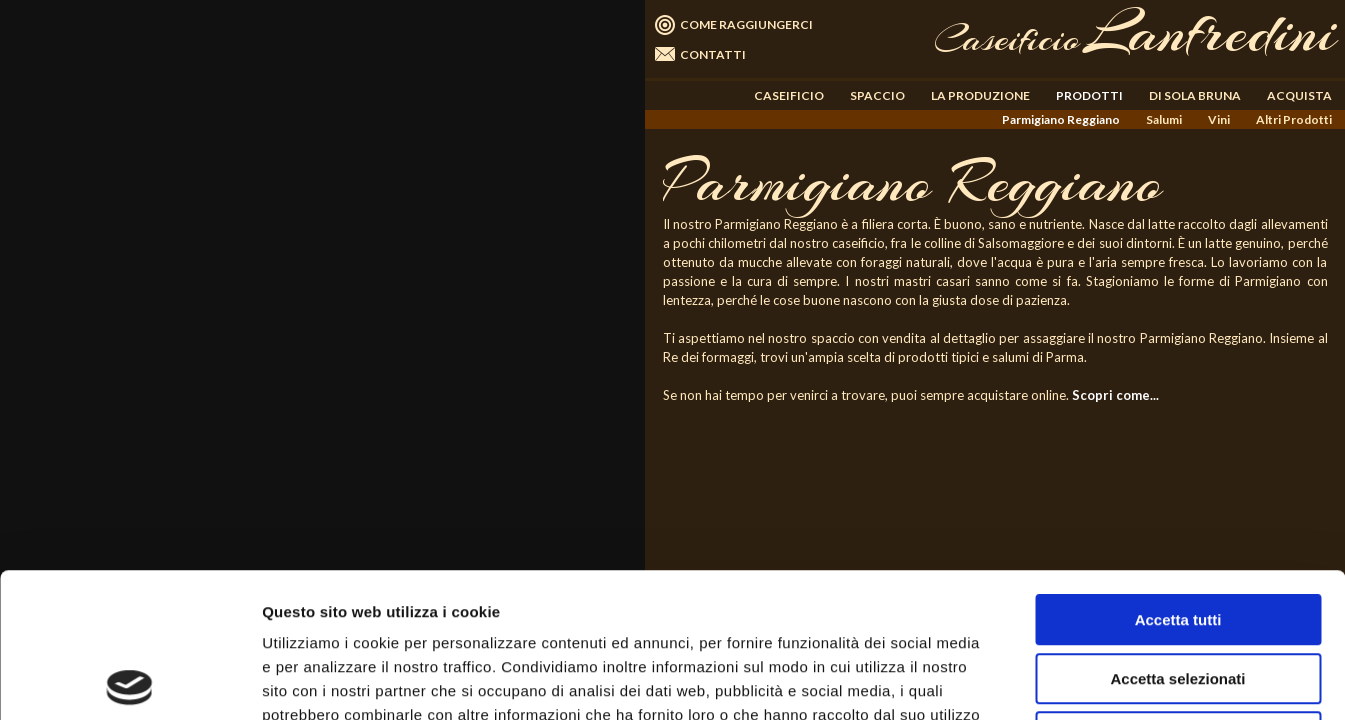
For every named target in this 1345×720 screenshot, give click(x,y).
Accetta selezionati (1177, 534)
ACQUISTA (1299, 95)
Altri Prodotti (1294, 119)
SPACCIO (877, 95)
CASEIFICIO (789, 95)
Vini (1219, 119)
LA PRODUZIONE (980, 95)
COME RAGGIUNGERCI (746, 24)
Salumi (1164, 119)
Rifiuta (1178, 592)
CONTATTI (713, 54)
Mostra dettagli (1052, 680)
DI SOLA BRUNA (1195, 95)
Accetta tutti (1178, 475)
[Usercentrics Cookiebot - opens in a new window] (129, 681)
